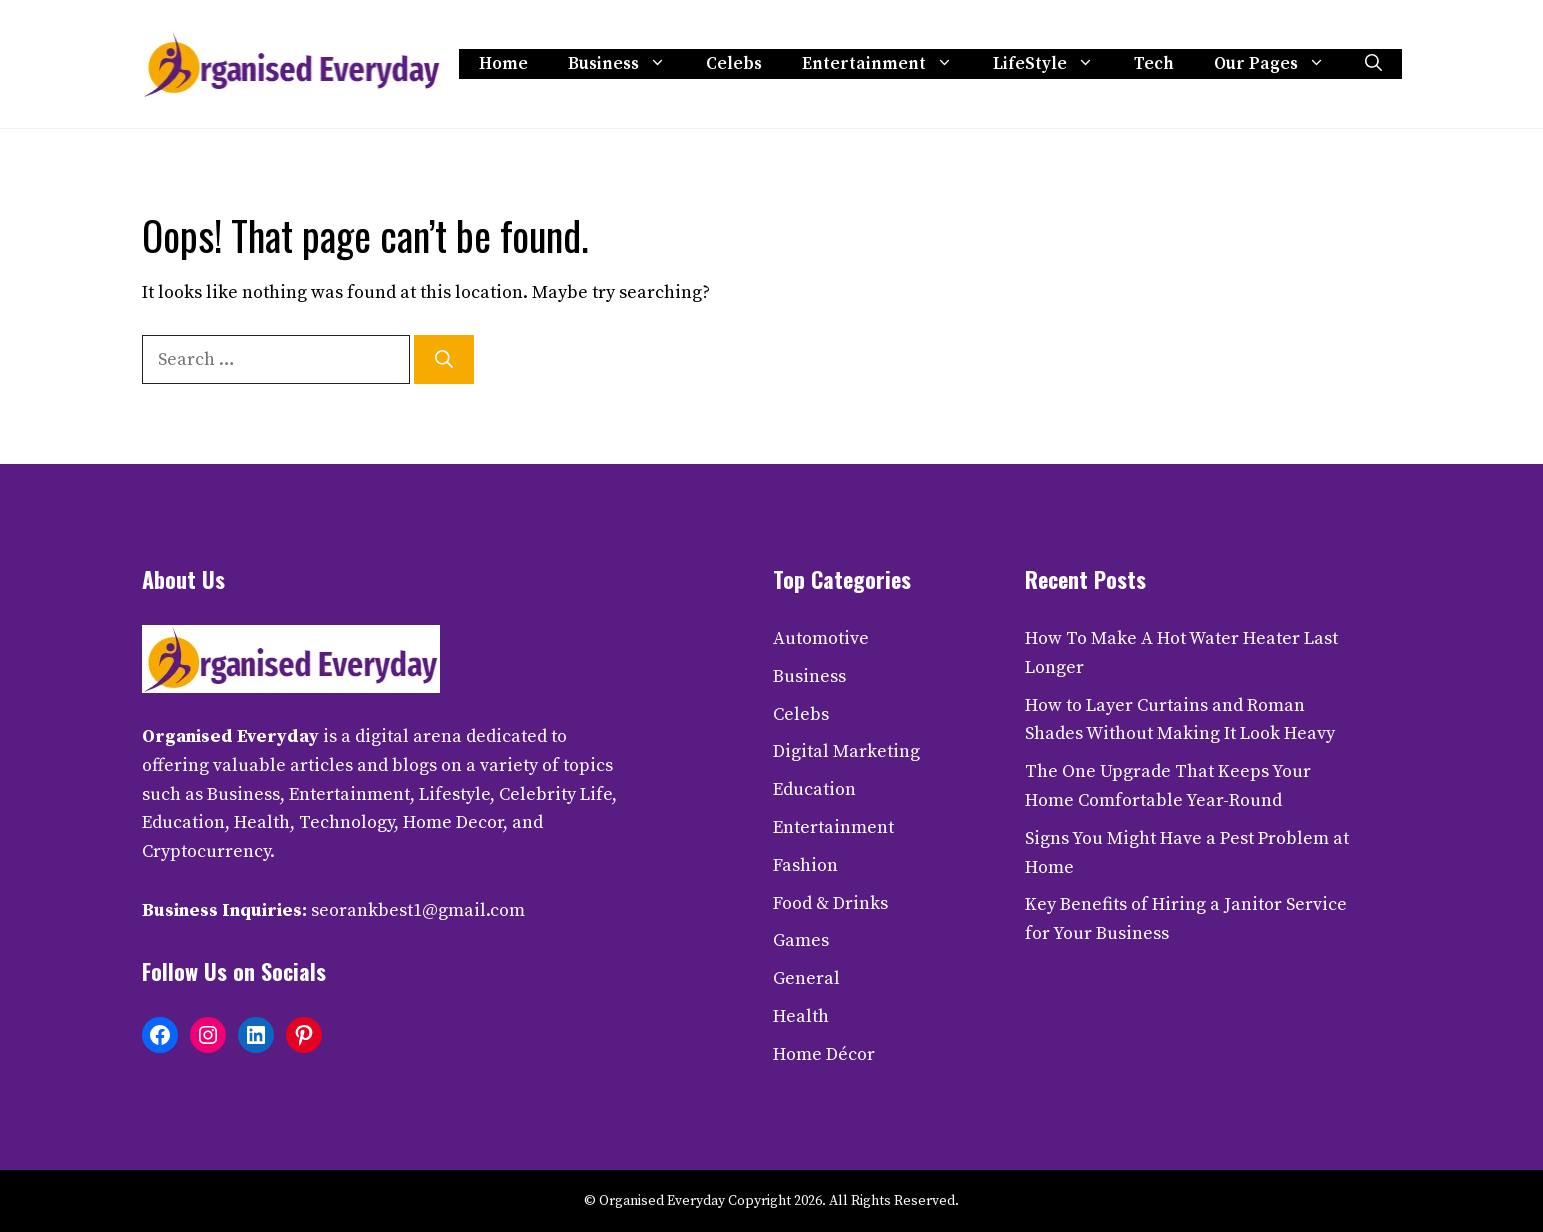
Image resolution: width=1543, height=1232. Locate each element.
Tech (1154, 64)
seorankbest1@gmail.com (418, 910)
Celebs (734, 64)
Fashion (805, 865)
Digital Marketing (846, 751)
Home (503, 64)
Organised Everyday (230, 736)
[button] (1373, 64)
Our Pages (1279, 64)
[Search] (444, 359)
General (806, 978)
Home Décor (824, 1054)
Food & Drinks (830, 903)
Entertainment (887, 64)
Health (801, 1016)
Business (627, 64)
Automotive (821, 638)
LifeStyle (1053, 64)
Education (814, 789)
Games (801, 940)
